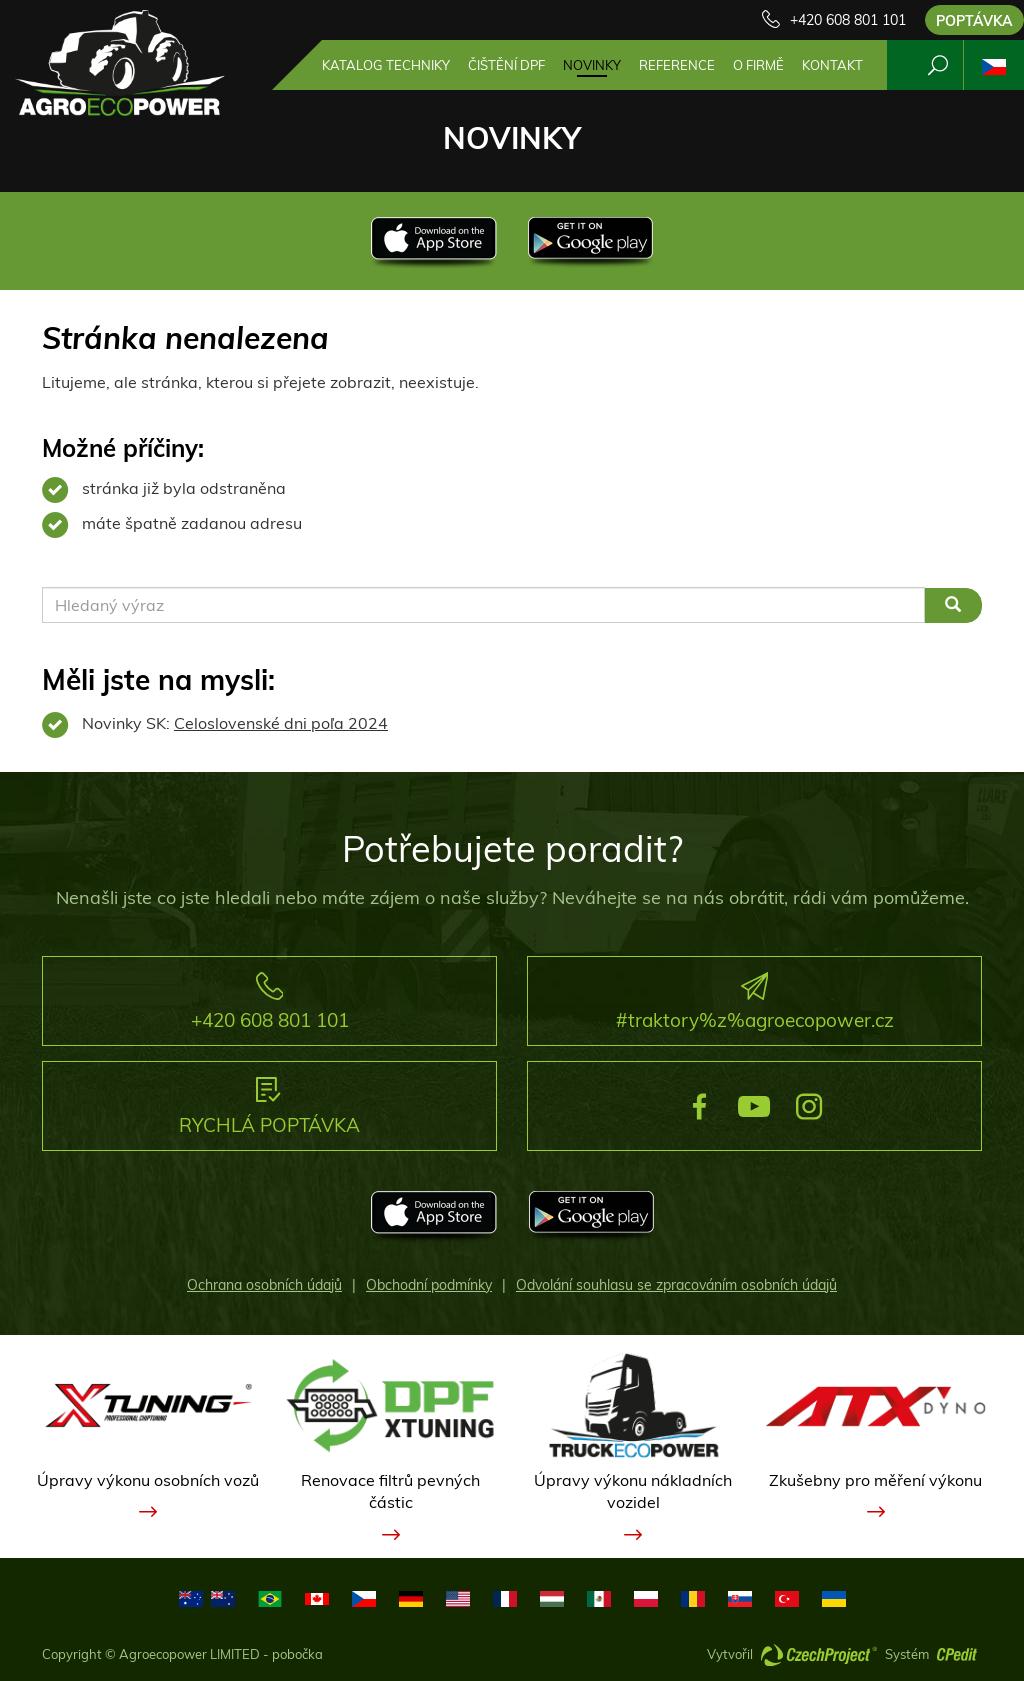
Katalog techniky (386, 65)
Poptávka (974, 21)
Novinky (592, 65)
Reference (677, 65)
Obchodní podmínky (429, 1285)
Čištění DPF (506, 65)
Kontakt (832, 65)
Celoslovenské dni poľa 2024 (281, 723)
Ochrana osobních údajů (264, 1285)
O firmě (758, 65)
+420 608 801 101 (848, 20)
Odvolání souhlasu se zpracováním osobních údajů (676, 1285)
